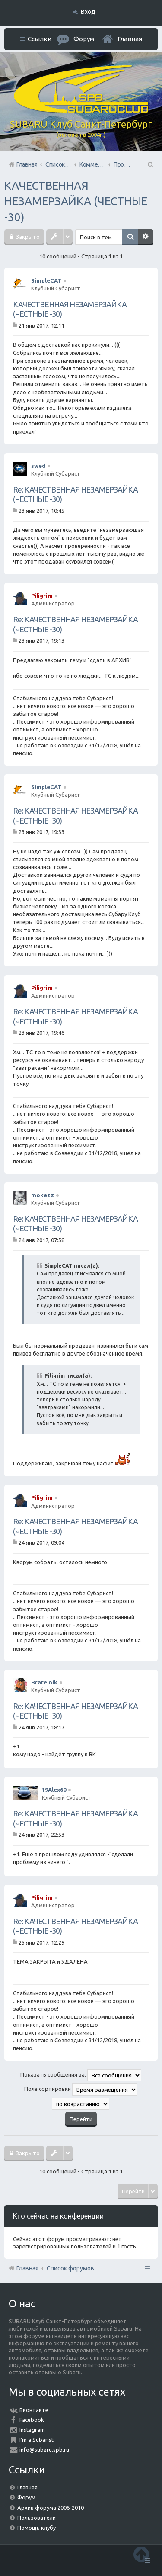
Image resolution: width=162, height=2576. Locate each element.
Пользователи (36, 2518)
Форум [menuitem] (83, 38)
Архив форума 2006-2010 (50, 2508)
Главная (130, 38)
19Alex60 (54, 1790)
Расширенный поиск (145, 237)
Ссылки (39, 38)
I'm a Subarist (36, 2440)
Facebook (31, 2420)
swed (38, 466)
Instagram (32, 2430)
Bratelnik (44, 1682)
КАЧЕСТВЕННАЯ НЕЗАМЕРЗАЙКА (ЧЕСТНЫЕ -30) (75, 201)
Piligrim (42, 595)
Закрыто (27, 237)
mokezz (42, 1195)
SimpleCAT (46, 280)
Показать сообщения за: (80, 2075)
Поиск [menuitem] (149, 164)
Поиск (130, 237)
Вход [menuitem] (88, 11)
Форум (26, 2497)
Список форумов (70, 2268)
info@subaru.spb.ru (44, 2450)
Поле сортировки (80, 2089)
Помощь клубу (36, 2527)
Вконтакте (33, 2410)
